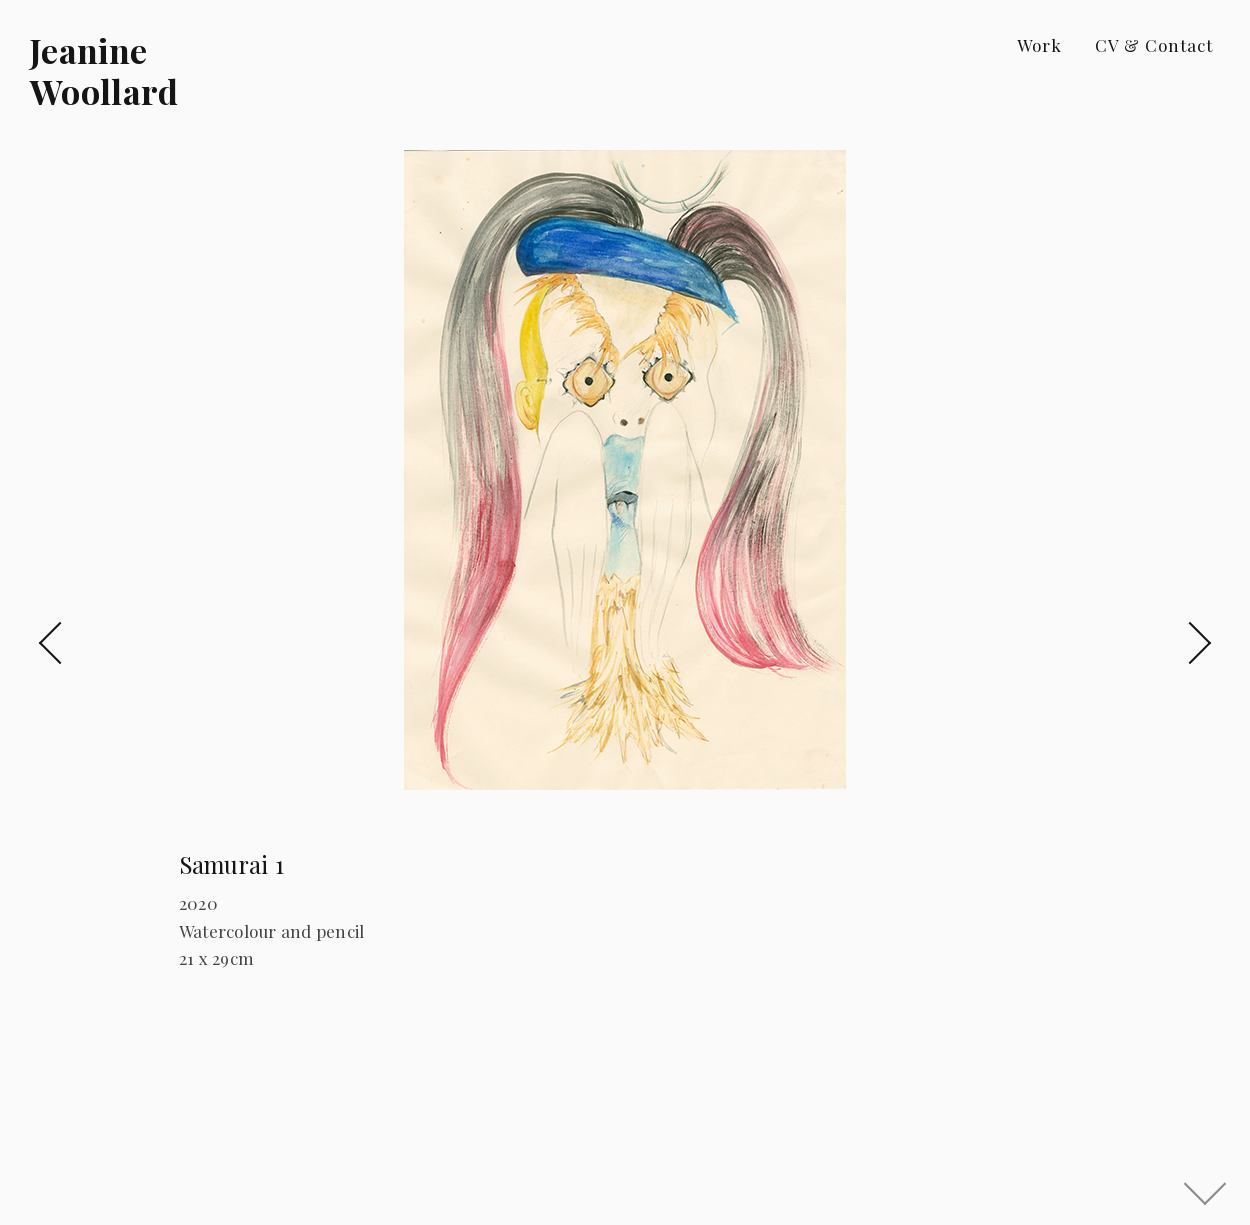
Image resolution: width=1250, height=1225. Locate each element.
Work (1039, 45)
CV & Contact (1154, 45)
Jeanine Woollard (104, 70)
